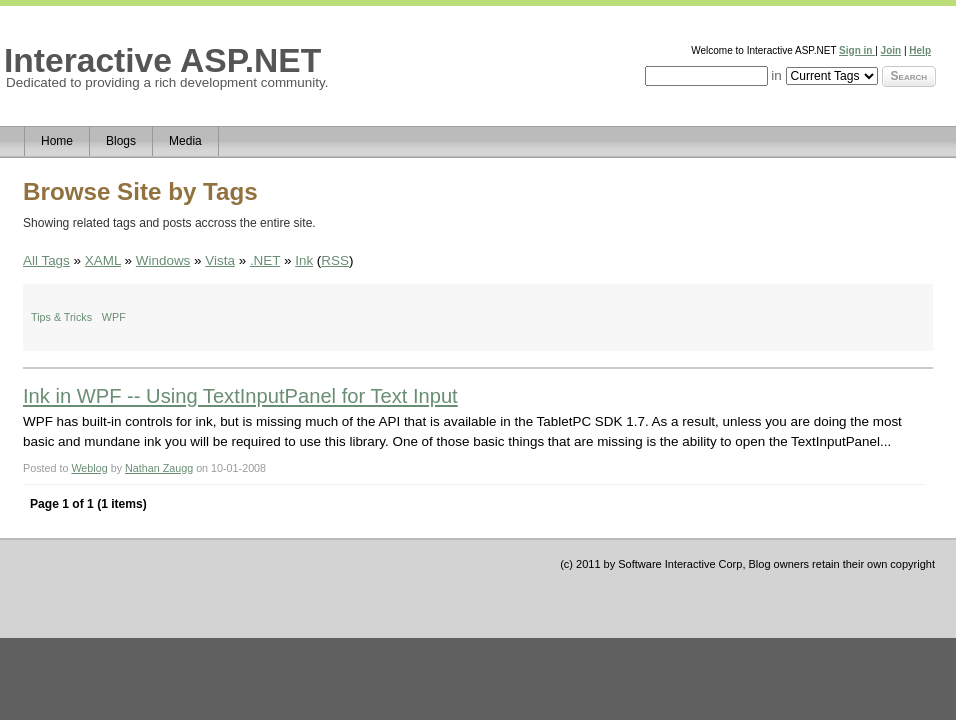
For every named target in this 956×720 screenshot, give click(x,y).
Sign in (857, 50)
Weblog (89, 468)
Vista (220, 260)
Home (57, 141)
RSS (335, 260)
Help (920, 50)
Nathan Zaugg (159, 468)
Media (185, 141)
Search (909, 76)
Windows (163, 260)
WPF (114, 317)
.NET (265, 260)
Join (891, 50)
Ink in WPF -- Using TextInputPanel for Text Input (240, 396)
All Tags (46, 260)
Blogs (121, 141)
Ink (304, 260)
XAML (103, 260)
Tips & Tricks (61, 317)
